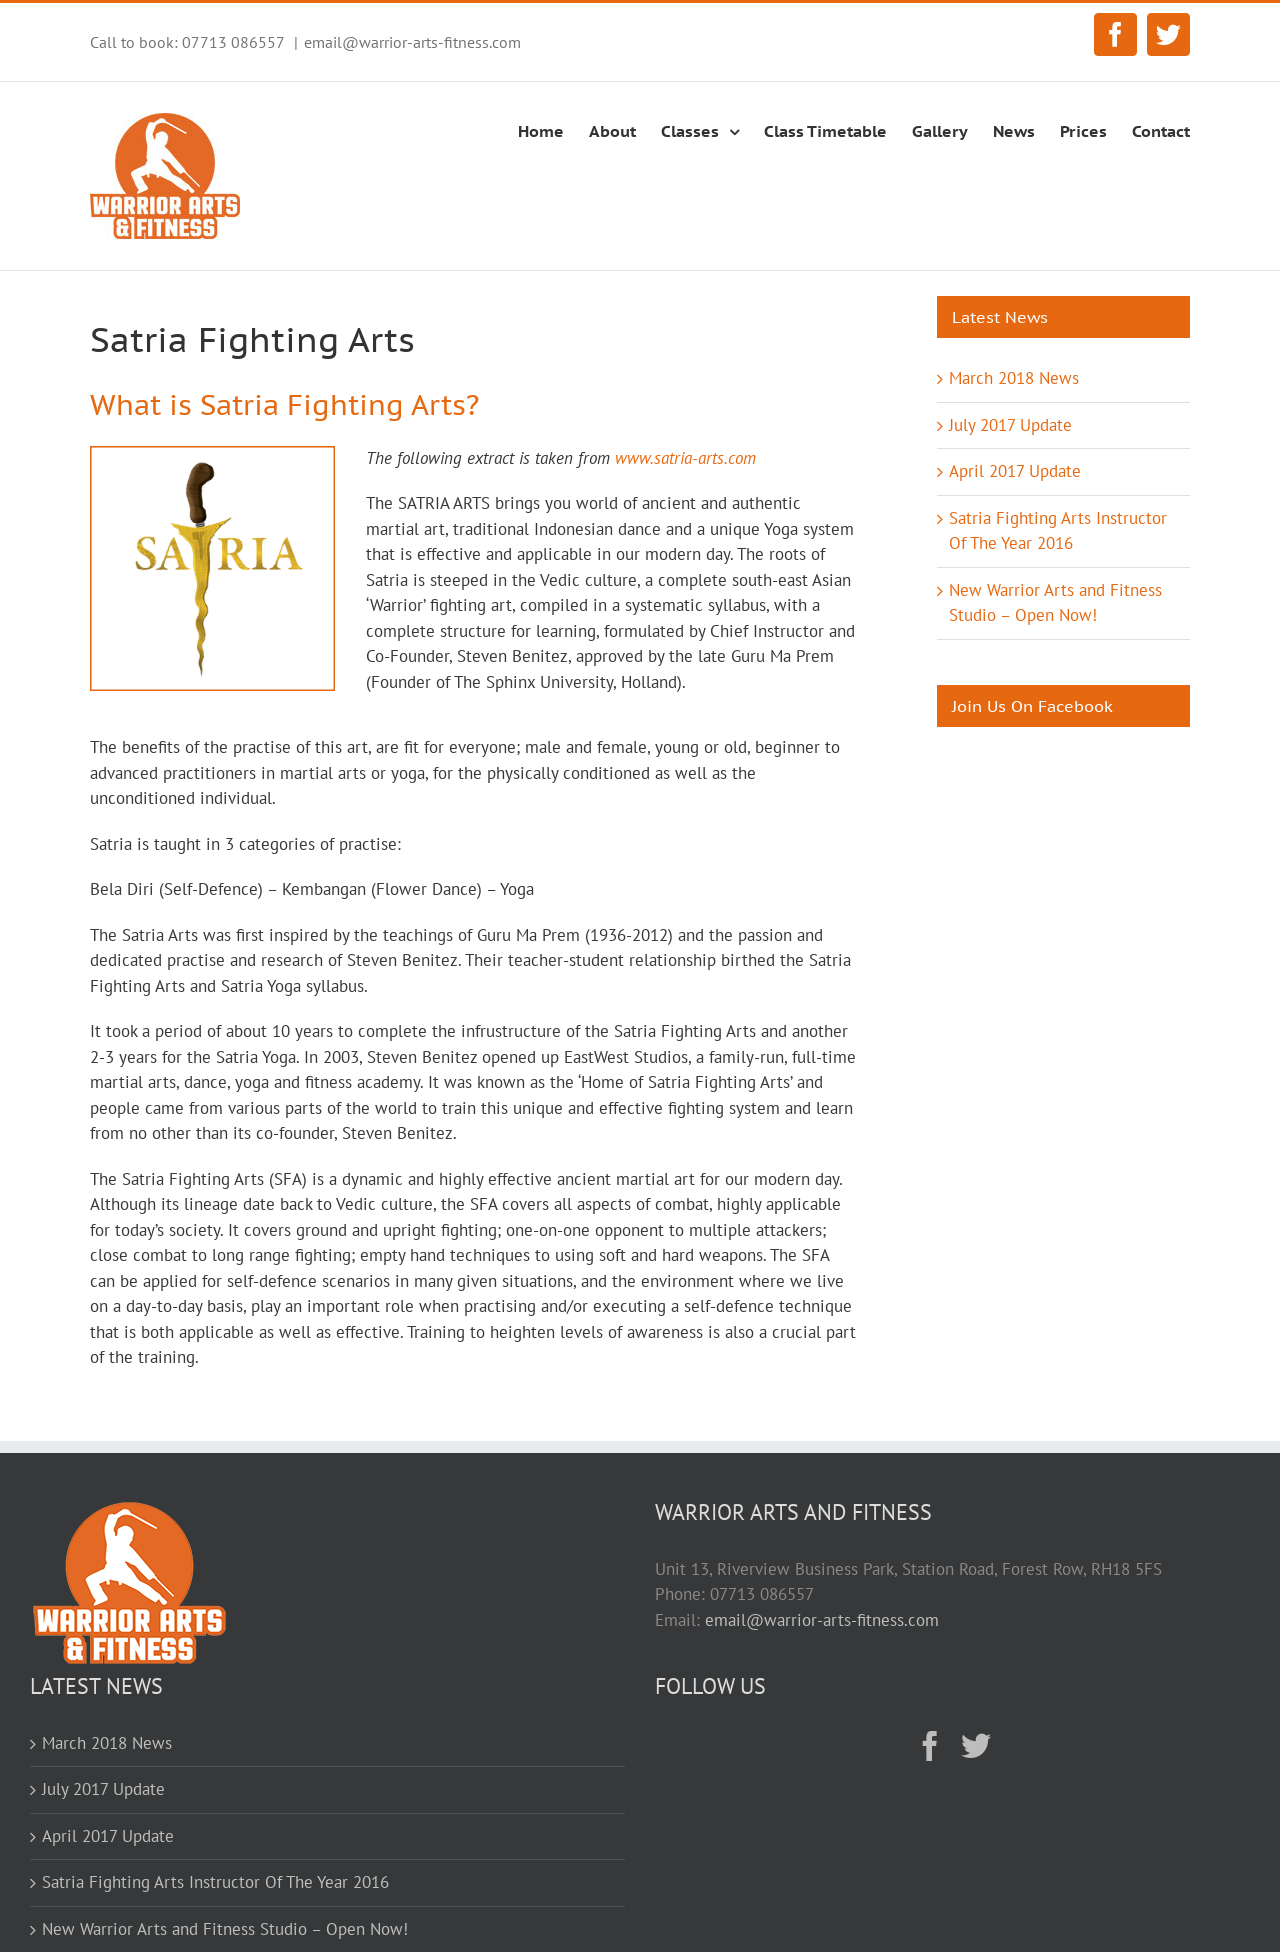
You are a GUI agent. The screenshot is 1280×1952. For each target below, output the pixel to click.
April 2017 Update (1015, 471)
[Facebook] (930, 1746)
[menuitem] (553, 127)
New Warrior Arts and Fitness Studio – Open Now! (225, 1929)
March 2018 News (1014, 378)
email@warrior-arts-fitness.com (412, 42)
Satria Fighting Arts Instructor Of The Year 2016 (215, 1882)
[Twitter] (976, 1746)
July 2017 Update (1010, 425)
